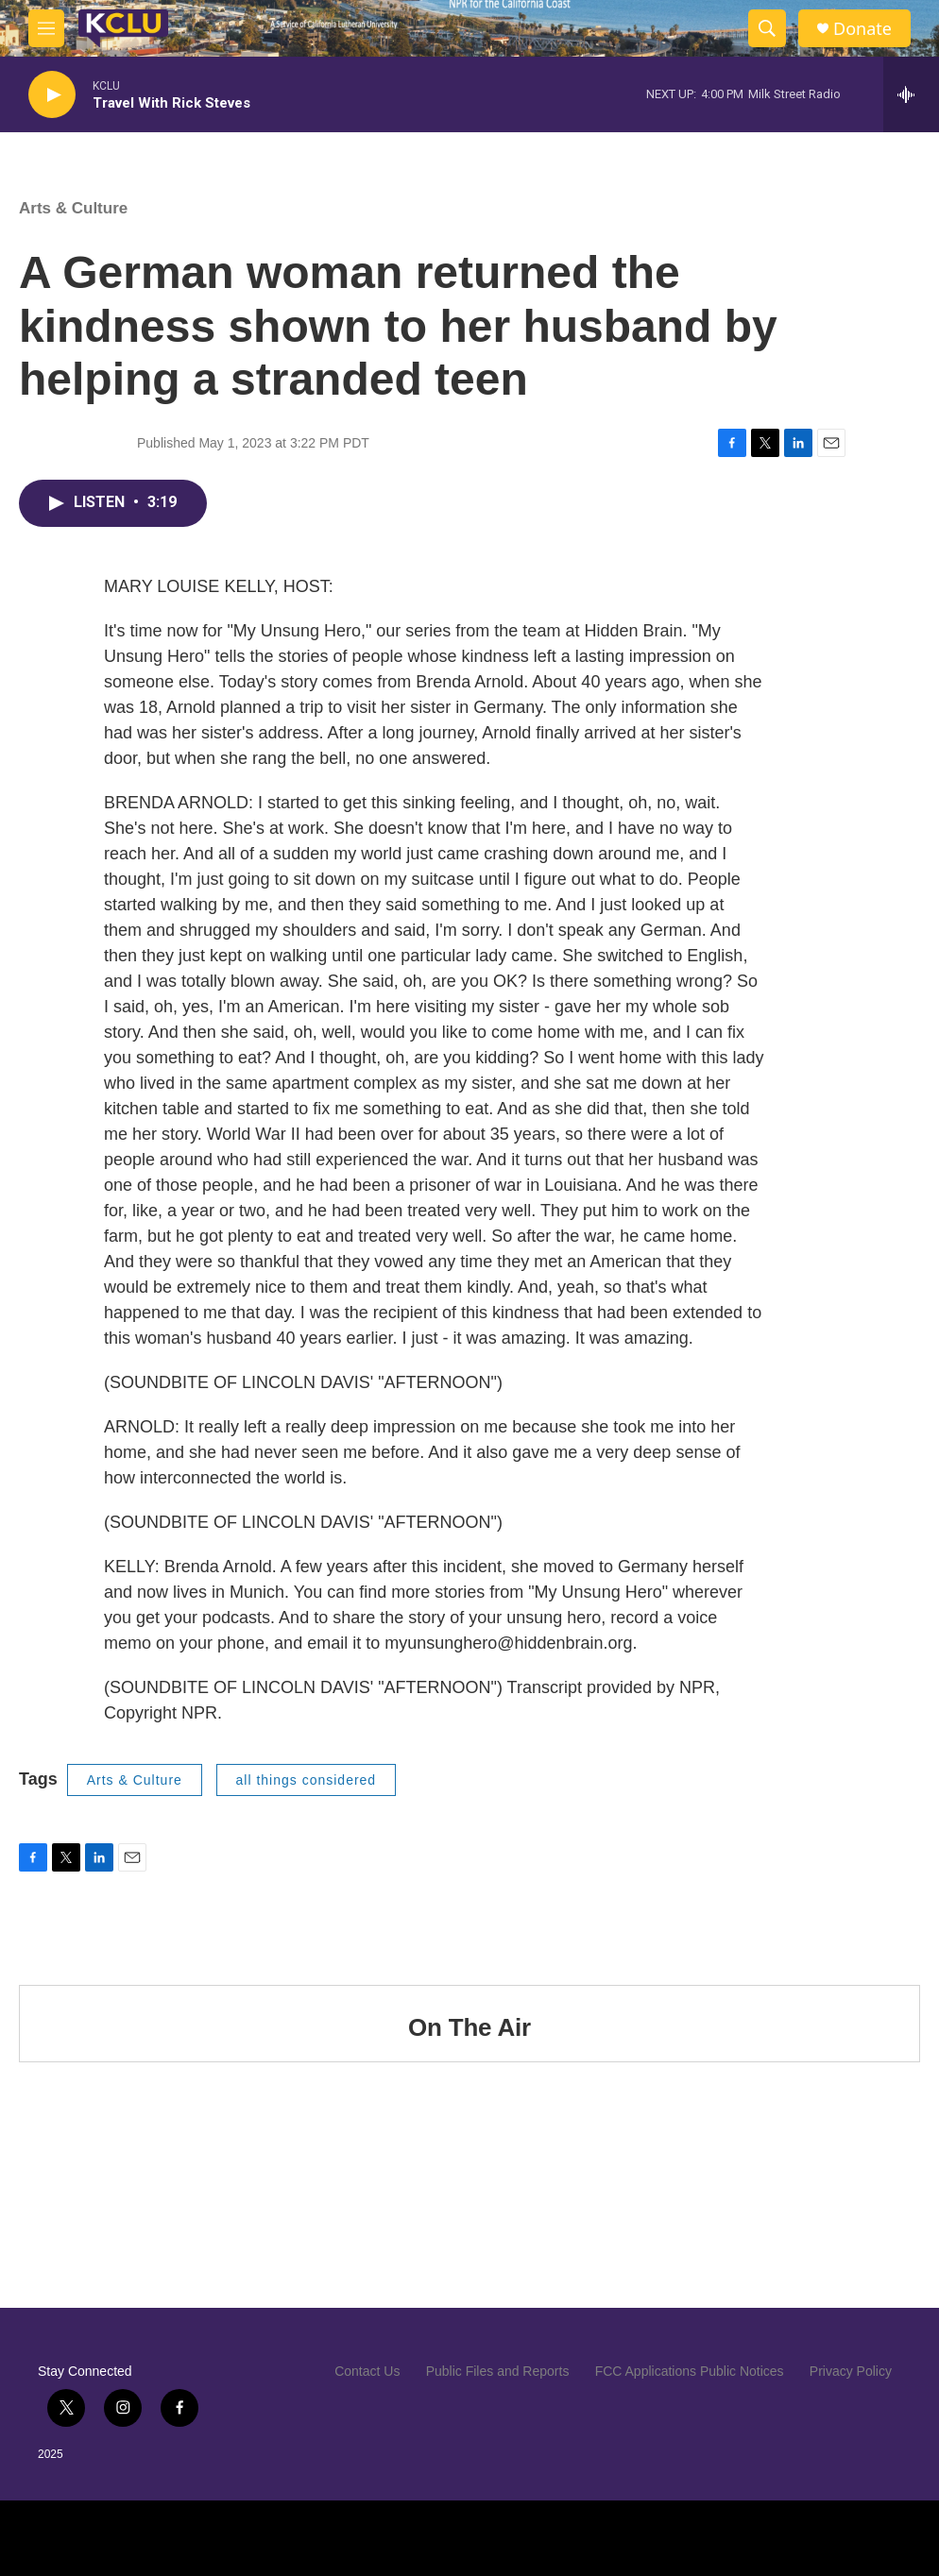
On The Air (469, 2027)
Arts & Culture (73, 208)
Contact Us (367, 2371)
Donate (862, 29)
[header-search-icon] (767, 28)
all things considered (306, 1780)
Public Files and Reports (498, 2371)
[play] (52, 95)
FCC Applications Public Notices (689, 2371)
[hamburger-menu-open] (46, 28)
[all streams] (911, 94)
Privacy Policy (851, 2371)
